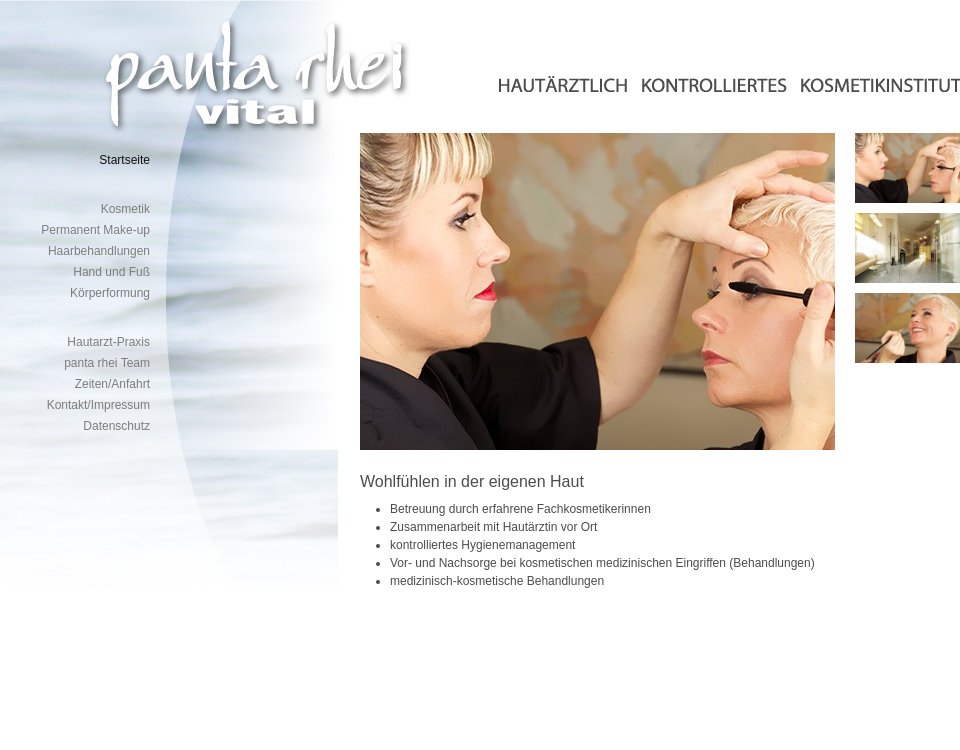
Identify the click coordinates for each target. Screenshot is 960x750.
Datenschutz (116, 426)
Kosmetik (125, 209)
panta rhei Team (107, 363)
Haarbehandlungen (99, 251)
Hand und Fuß (111, 272)
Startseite (124, 160)
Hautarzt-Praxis (108, 342)
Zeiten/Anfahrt (112, 384)
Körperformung (110, 293)
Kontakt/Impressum (98, 405)
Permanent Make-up (95, 230)
